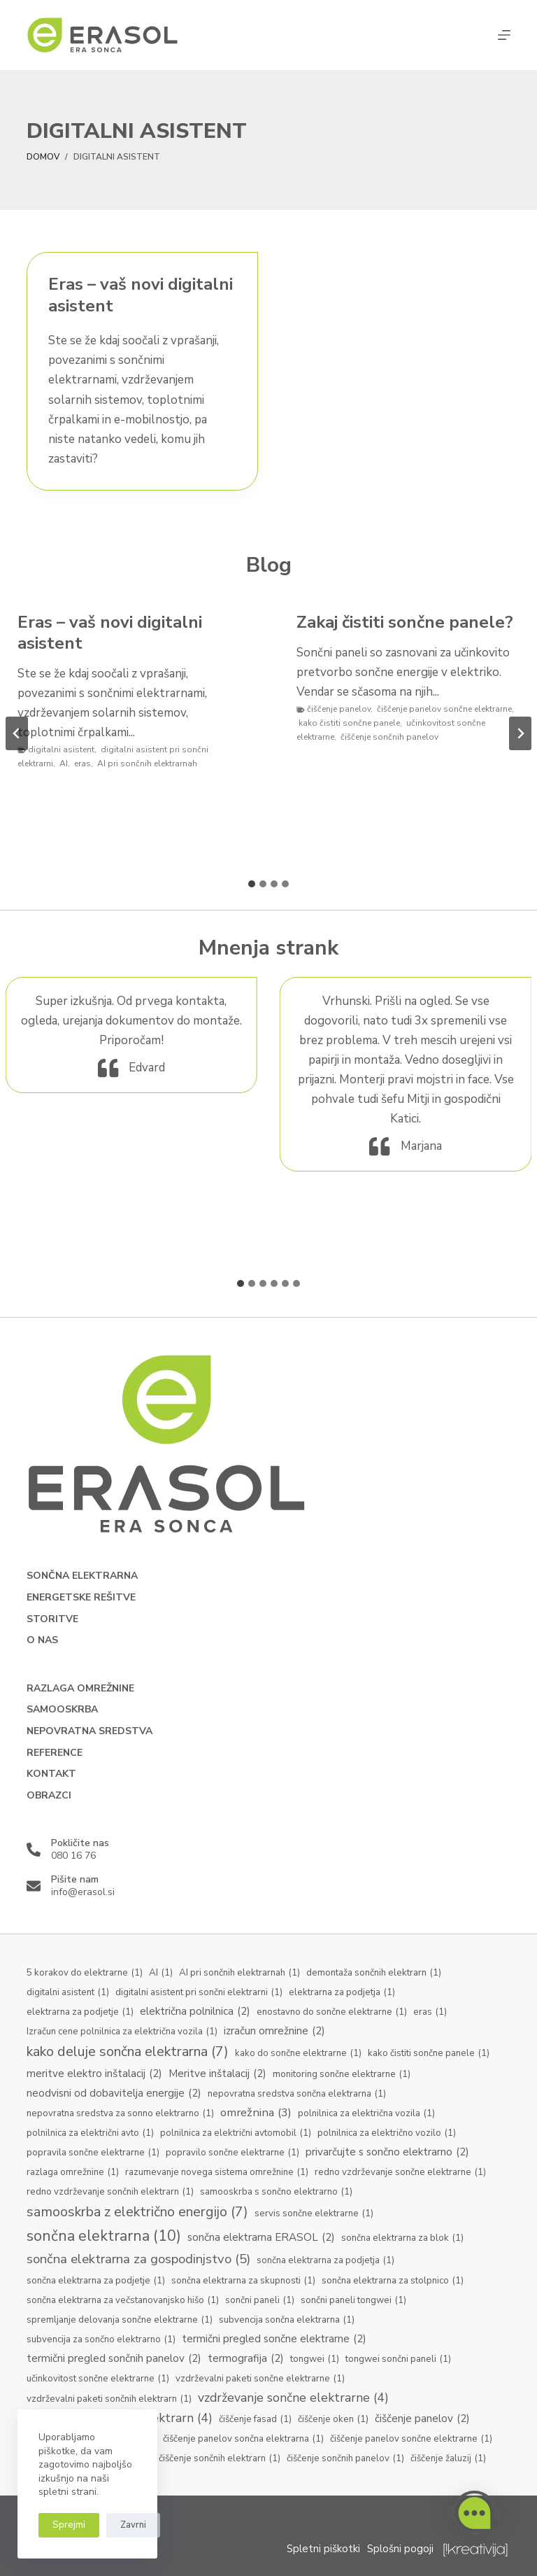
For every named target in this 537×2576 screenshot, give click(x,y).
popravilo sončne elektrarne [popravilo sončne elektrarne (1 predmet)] (232, 2153)
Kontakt (51, 1774)
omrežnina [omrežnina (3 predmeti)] (256, 2112)
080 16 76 (73, 1855)
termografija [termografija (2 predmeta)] (246, 2358)
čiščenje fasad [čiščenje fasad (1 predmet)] (255, 2420)
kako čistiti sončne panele (349, 723)
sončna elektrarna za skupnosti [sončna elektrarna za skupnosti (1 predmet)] (243, 2281)
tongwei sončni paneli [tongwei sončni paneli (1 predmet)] (398, 2359)
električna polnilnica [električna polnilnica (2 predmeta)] (195, 2011)
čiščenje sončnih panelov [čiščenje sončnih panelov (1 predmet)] (345, 2459)
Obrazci (49, 1795)
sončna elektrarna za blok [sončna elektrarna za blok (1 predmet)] (402, 2238)
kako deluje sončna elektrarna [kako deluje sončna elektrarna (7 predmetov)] (128, 2052)
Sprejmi (68, 2525)
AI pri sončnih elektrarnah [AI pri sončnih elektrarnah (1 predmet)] (239, 1973)
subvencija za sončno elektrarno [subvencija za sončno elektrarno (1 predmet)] (101, 2340)
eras (82, 763)
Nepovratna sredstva (89, 1731)
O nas (42, 1640)
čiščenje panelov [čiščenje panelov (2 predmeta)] (422, 2419)
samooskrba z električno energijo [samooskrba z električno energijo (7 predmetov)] (137, 2212)
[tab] (251, 883)
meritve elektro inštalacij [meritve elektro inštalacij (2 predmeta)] (94, 2074)
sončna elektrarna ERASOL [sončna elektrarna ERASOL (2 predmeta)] (261, 2237)
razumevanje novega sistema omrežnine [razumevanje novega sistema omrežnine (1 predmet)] (216, 2173)
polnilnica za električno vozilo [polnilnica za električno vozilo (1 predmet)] (386, 2133)
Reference (55, 1753)
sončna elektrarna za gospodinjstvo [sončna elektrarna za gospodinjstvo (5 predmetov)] (138, 2259)
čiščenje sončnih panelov (389, 736)
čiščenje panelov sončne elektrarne (444, 709)
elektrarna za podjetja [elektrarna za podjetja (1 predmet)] (342, 1993)
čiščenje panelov (339, 709)
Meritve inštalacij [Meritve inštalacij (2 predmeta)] (217, 2074)
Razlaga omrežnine (80, 1688)
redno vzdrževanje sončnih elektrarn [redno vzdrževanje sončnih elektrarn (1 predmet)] (110, 2192)
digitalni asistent (61, 749)
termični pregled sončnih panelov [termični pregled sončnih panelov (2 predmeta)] (114, 2358)
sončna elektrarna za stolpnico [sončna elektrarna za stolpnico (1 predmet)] (393, 2281)
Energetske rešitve (81, 1597)
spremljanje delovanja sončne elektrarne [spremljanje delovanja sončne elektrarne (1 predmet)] (120, 2320)
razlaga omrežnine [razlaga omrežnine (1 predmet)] (73, 2173)
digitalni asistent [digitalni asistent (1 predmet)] (68, 1993)
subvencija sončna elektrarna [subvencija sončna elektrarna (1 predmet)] (287, 2320)
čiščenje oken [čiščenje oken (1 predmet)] (333, 2420)
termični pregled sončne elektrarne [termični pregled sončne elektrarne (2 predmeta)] (274, 2339)
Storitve (52, 1619)
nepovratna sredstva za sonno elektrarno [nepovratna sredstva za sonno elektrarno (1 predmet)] (120, 2114)
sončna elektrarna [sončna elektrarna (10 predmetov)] (104, 2236)
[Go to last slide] (17, 733)
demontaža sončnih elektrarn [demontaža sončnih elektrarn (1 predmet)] (373, 1973)
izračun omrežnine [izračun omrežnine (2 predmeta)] (274, 2031)
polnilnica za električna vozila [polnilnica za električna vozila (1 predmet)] (366, 2114)
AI (63, 763)
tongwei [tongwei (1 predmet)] (314, 2359)
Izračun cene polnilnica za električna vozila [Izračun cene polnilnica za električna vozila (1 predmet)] (122, 2032)
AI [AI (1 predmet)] (161, 1973)
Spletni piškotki (323, 2549)
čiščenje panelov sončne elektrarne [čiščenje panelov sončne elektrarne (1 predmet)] (411, 2439)
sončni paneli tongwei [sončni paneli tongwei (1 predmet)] (353, 2301)
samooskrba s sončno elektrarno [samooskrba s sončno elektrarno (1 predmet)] (276, 2192)
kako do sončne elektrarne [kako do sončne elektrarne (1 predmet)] (298, 2054)
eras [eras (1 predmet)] (430, 2012)
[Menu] (504, 35)
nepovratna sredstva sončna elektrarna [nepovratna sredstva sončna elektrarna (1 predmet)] (297, 2094)
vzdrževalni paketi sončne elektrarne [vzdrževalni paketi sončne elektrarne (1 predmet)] (260, 2379)
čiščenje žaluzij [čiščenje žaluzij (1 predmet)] (448, 2459)
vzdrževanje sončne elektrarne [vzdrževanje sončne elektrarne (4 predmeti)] (293, 2398)
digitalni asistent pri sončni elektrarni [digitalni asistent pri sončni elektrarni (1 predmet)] (198, 1993)
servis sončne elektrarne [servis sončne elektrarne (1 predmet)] (314, 2214)
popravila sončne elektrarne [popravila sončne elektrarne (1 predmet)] (93, 2153)
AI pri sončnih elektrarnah (147, 763)
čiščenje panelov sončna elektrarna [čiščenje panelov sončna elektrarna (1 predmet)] (243, 2439)
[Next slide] (520, 733)
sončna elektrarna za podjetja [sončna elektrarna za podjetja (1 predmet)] (325, 2261)
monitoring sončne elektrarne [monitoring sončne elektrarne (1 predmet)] (341, 2075)
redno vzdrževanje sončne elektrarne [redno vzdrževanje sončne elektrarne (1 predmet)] (400, 2173)
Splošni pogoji (400, 2549)
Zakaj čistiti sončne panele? (404, 622)
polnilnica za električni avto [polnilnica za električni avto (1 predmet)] (90, 2133)
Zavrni (133, 2525)
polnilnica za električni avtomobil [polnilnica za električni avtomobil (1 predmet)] (235, 2133)
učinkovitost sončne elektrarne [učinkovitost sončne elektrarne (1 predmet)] (98, 2379)
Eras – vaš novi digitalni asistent (140, 295)
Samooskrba (62, 1709)
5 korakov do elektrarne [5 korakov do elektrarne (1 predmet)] (85, 1973)
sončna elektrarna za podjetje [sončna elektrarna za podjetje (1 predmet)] (96, 2281)
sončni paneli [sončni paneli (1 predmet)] (259, 2301)
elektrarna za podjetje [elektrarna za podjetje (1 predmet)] (80, 2012)
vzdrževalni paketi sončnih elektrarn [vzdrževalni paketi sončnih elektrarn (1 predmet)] (109, 2399)
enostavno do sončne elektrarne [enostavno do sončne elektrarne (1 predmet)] (332, 2012)
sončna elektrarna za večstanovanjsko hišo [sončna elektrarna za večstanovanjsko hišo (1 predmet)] (123, 2301)
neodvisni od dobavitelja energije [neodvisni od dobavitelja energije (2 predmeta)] (114, 2093)
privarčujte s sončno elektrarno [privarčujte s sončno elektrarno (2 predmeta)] (387, 2152)
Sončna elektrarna (82, 1576)
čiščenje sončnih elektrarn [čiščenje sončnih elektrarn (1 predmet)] (219, 2459)
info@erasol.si (83, 1892)
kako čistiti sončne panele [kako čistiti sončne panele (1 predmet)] (428, 2054)
